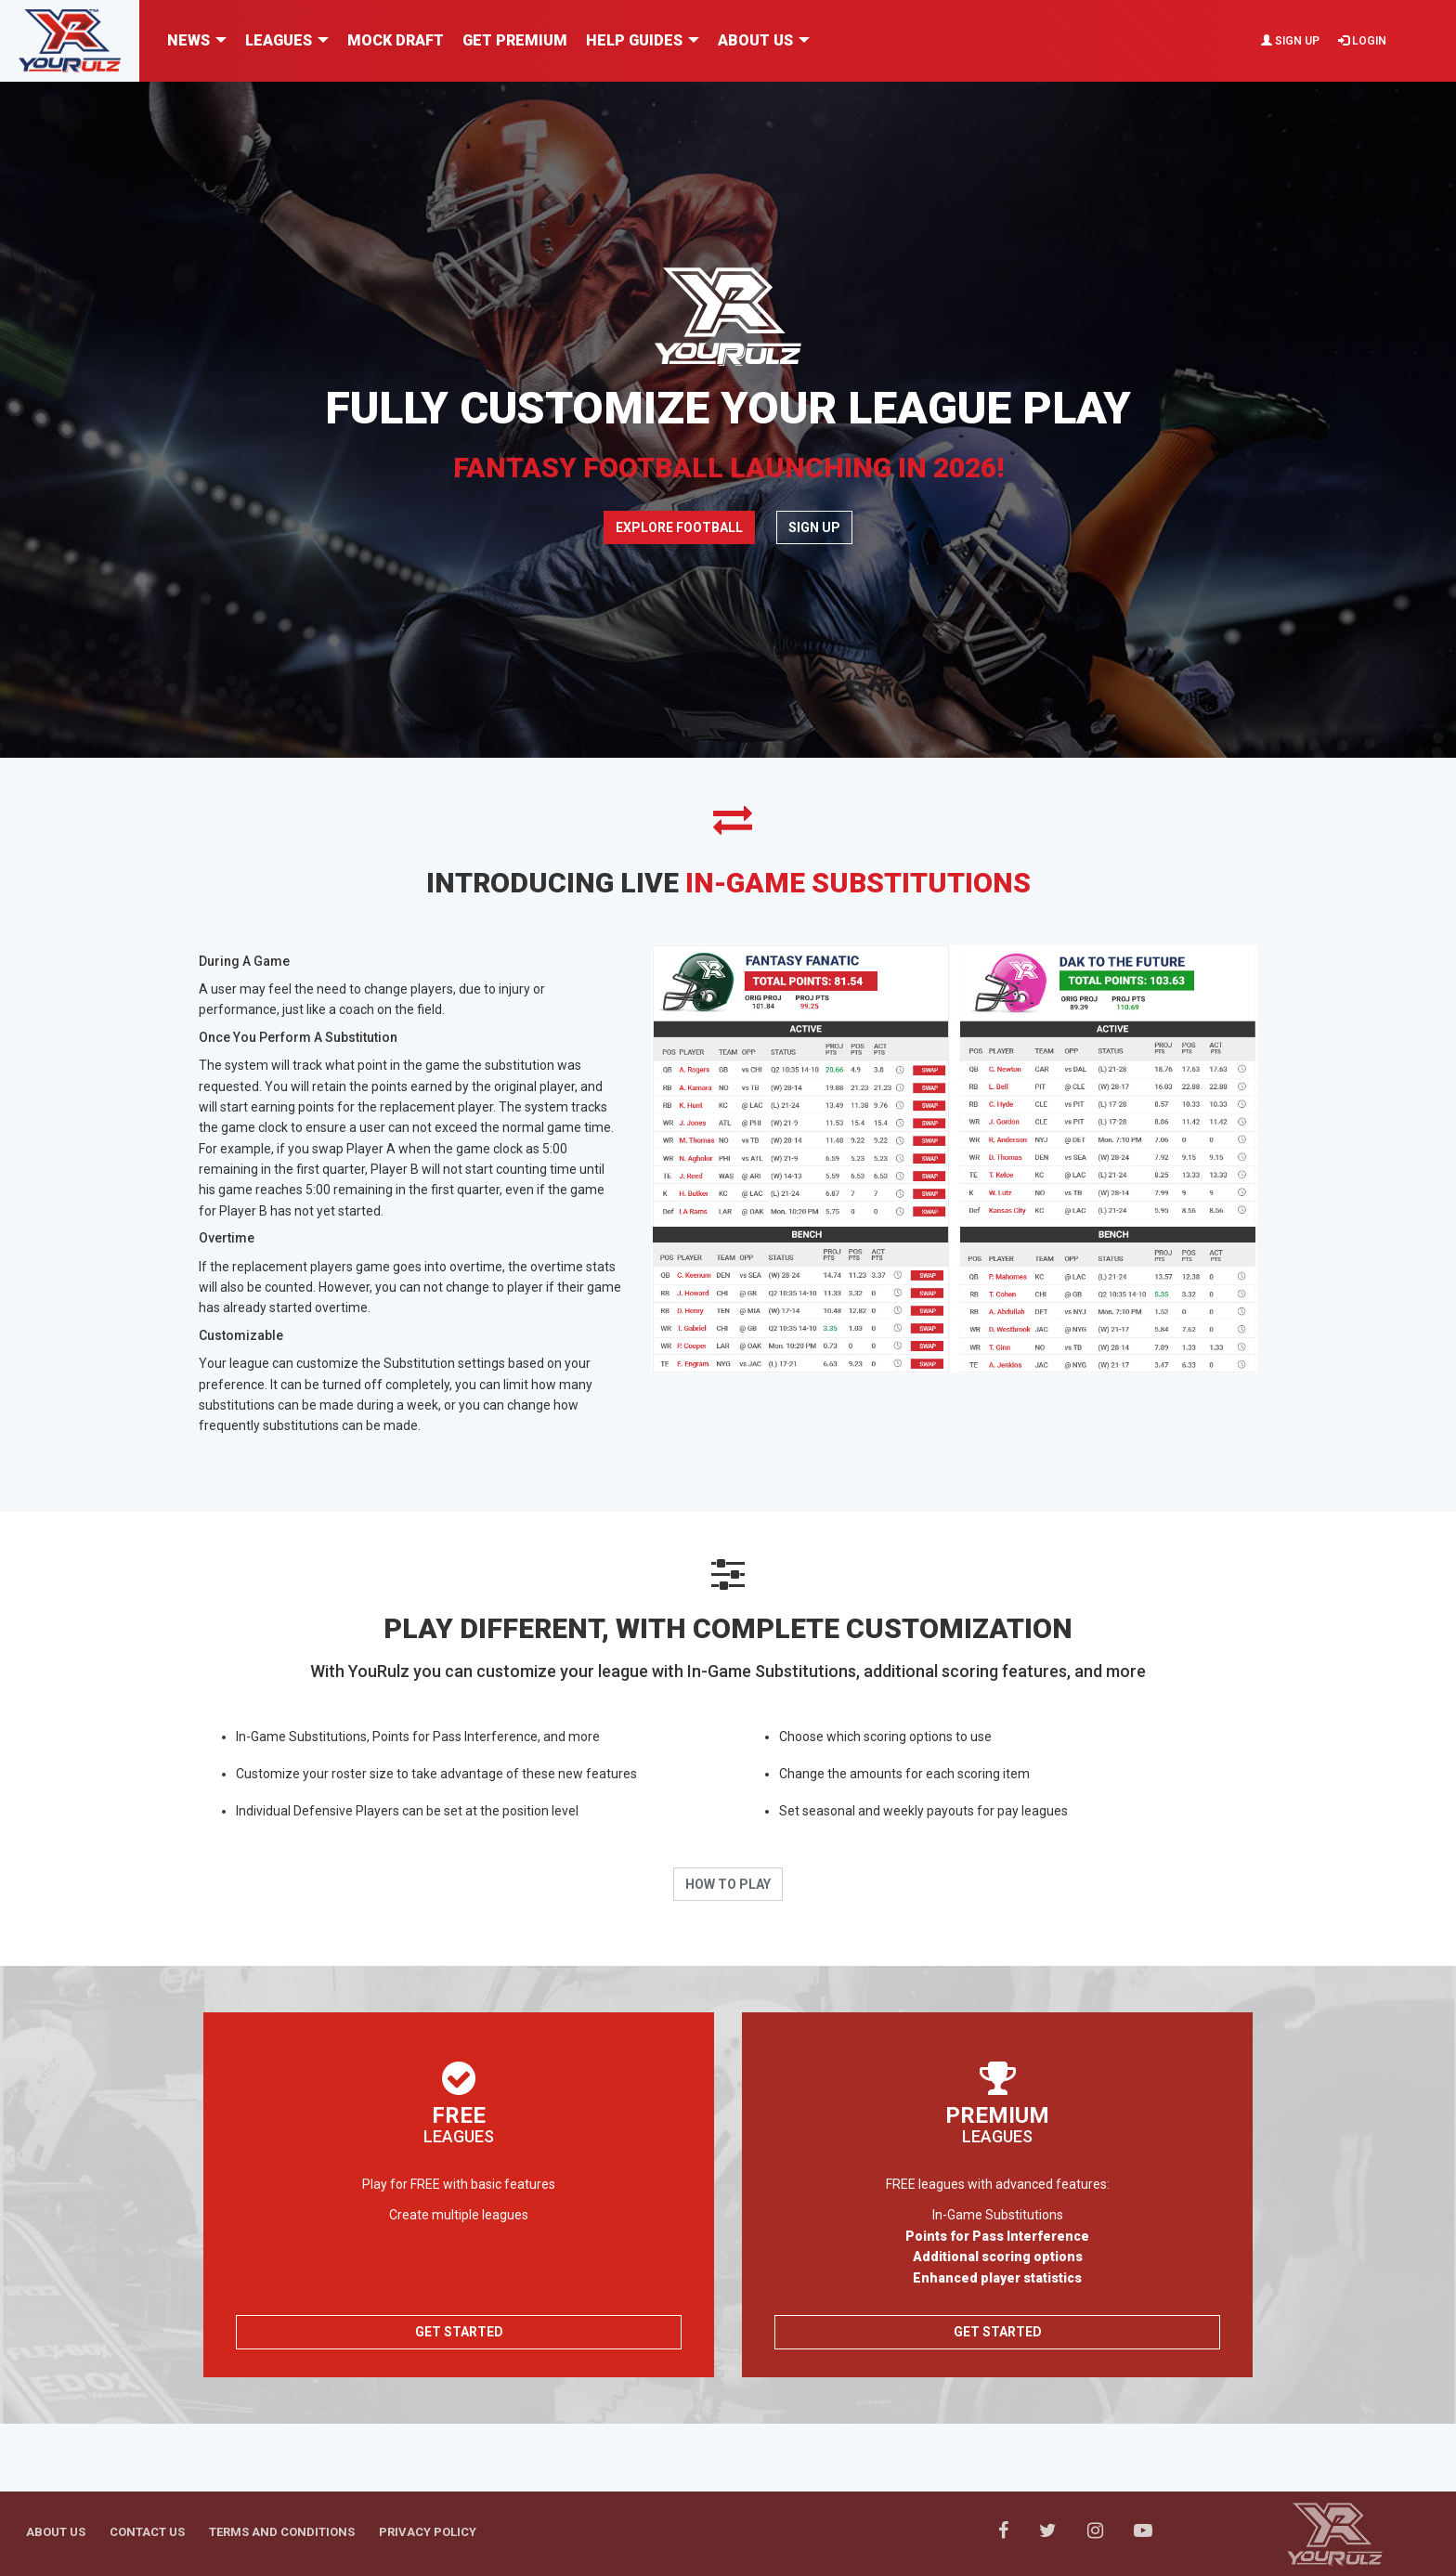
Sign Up (1290, 40)
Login (1362, 40)
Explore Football (679, 527)
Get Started (459, 2331)
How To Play (728, 1884)
